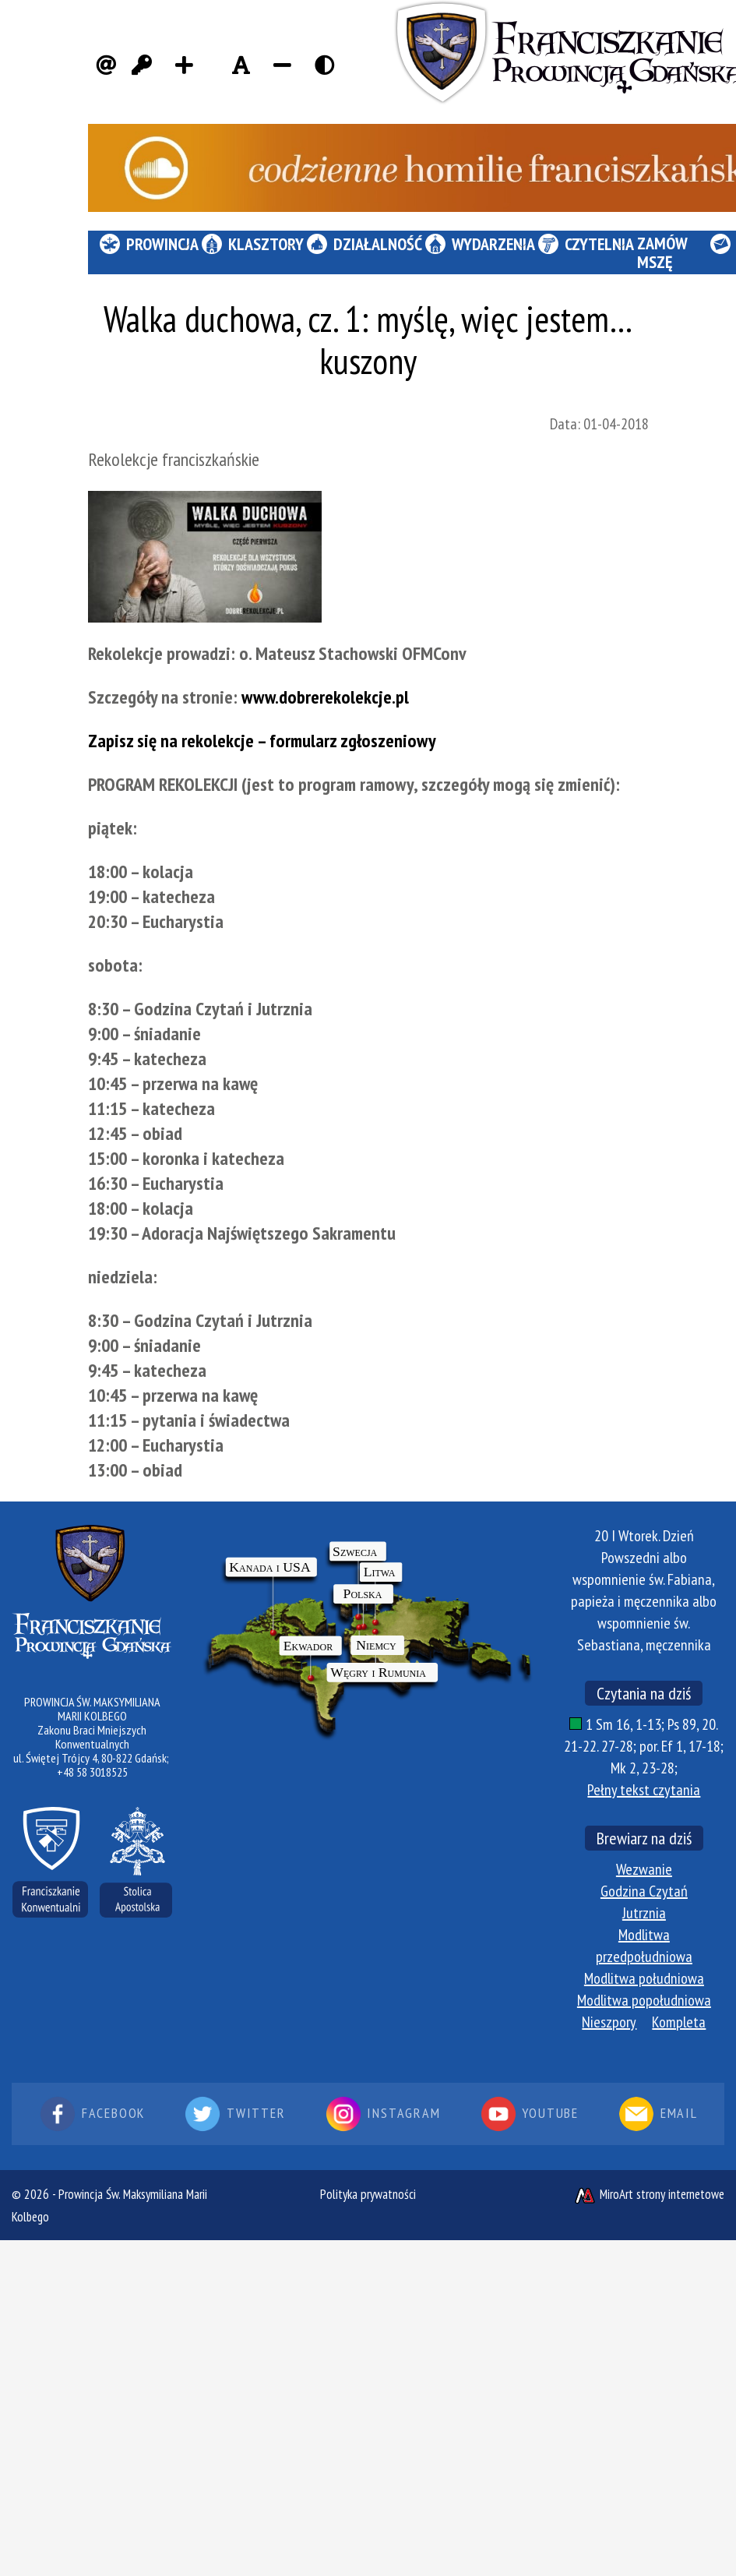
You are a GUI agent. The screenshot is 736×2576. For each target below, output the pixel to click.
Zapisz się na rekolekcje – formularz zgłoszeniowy (262, 741)
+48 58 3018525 (92, 1772)
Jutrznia (644, 1913)
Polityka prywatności (368, 2194)
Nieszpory (609, 2022)
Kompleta (679, 2022)
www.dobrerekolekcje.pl (325, 697)
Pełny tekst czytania (643, 1790)
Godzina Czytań (644, 1891)
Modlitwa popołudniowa (644, 2000)
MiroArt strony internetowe (648, 2194)
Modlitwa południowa (644, 1978)
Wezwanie (644, 1869)
